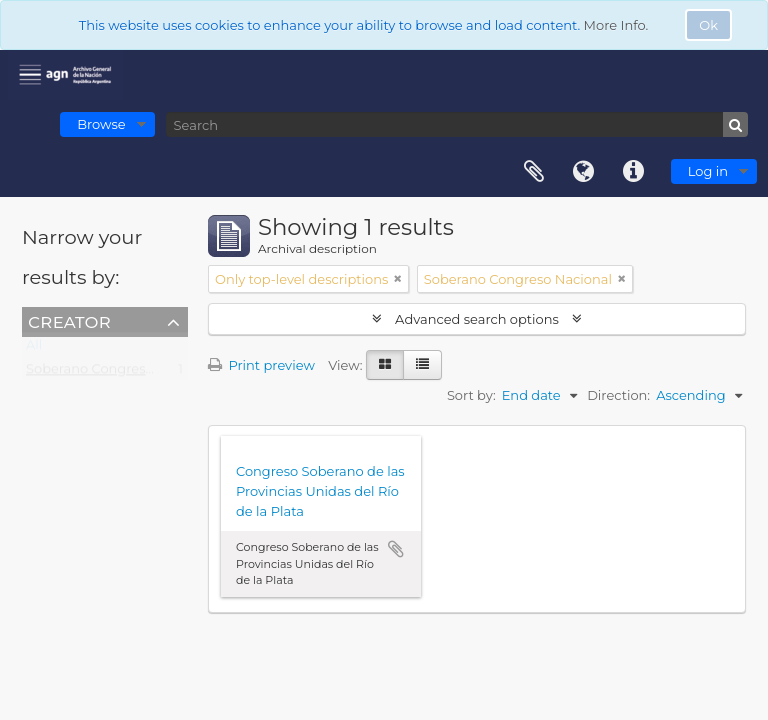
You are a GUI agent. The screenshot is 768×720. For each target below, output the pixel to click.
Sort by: (471, 395)
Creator (69, 321)
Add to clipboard (396, 549)
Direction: (618, 395)
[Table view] (422, 365)
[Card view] (385, 365)
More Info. (616, 25)
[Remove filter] (398, 279)
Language (584, 172)
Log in (708, 171)
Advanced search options (477, 319)
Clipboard (534, 172)
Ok (708, 25)
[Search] (457, 124)
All (34, 349)
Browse (101, 124)
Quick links (634, 172)
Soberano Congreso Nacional (120, 373)
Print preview (261, 365)
